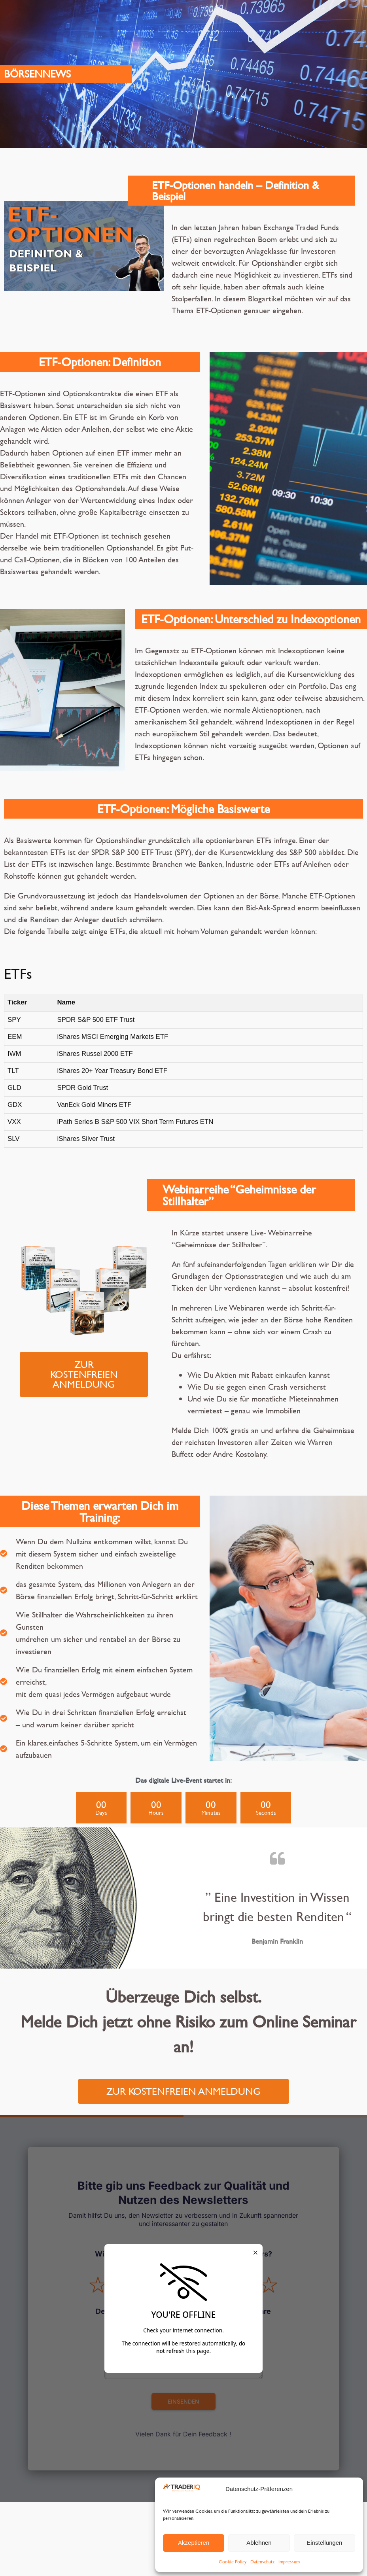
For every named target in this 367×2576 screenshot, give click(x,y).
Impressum (289, 2561)
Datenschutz (262, 2561)
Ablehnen (258, 2542)
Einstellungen (324, 2542)
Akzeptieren (193, 2542)
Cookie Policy (232, 2561)
